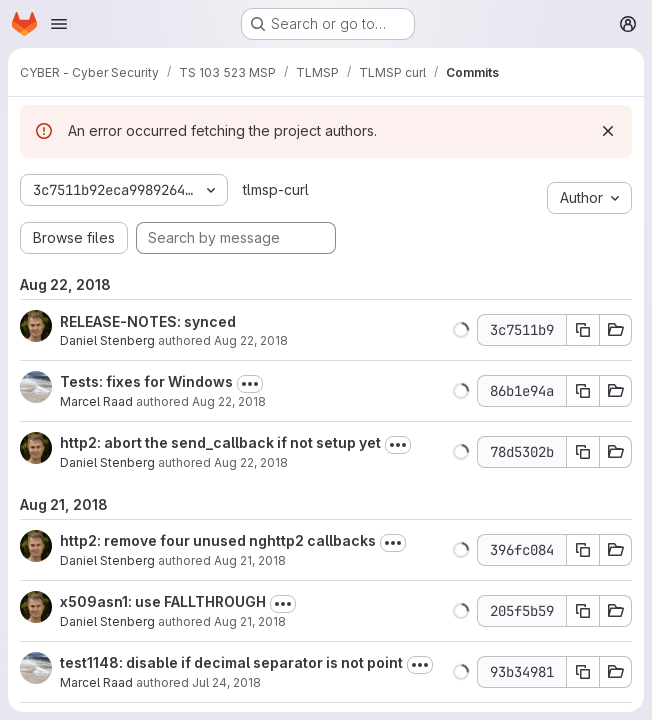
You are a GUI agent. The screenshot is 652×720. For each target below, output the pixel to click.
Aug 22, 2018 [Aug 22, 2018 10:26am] (229, 401)
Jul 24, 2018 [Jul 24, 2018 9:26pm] (226, 682)
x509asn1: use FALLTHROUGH (163, 601)
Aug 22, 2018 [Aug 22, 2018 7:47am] (251, 462)
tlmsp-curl (276, 189)
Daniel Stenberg (107, 340)
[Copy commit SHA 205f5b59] (583, 611)
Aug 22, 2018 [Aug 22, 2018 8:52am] (251, 340)
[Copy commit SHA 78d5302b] (583, 452)
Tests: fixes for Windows (146, 381)
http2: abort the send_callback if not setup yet (220, 442)
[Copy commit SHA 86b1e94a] (583, 391)
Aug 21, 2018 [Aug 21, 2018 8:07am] (250, 560)
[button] (461, 330)
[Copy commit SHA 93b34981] (583, 672)
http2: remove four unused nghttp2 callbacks (218, 540)
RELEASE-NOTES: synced (148, 321)
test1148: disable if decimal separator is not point (231, 662)
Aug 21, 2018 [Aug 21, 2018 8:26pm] (250, 621)
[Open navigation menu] (59, 24)
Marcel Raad (96, 401)
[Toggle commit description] (250, 384)
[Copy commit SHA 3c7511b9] (583, 330)
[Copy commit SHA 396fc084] (583, 550)
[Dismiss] (608, 131)
